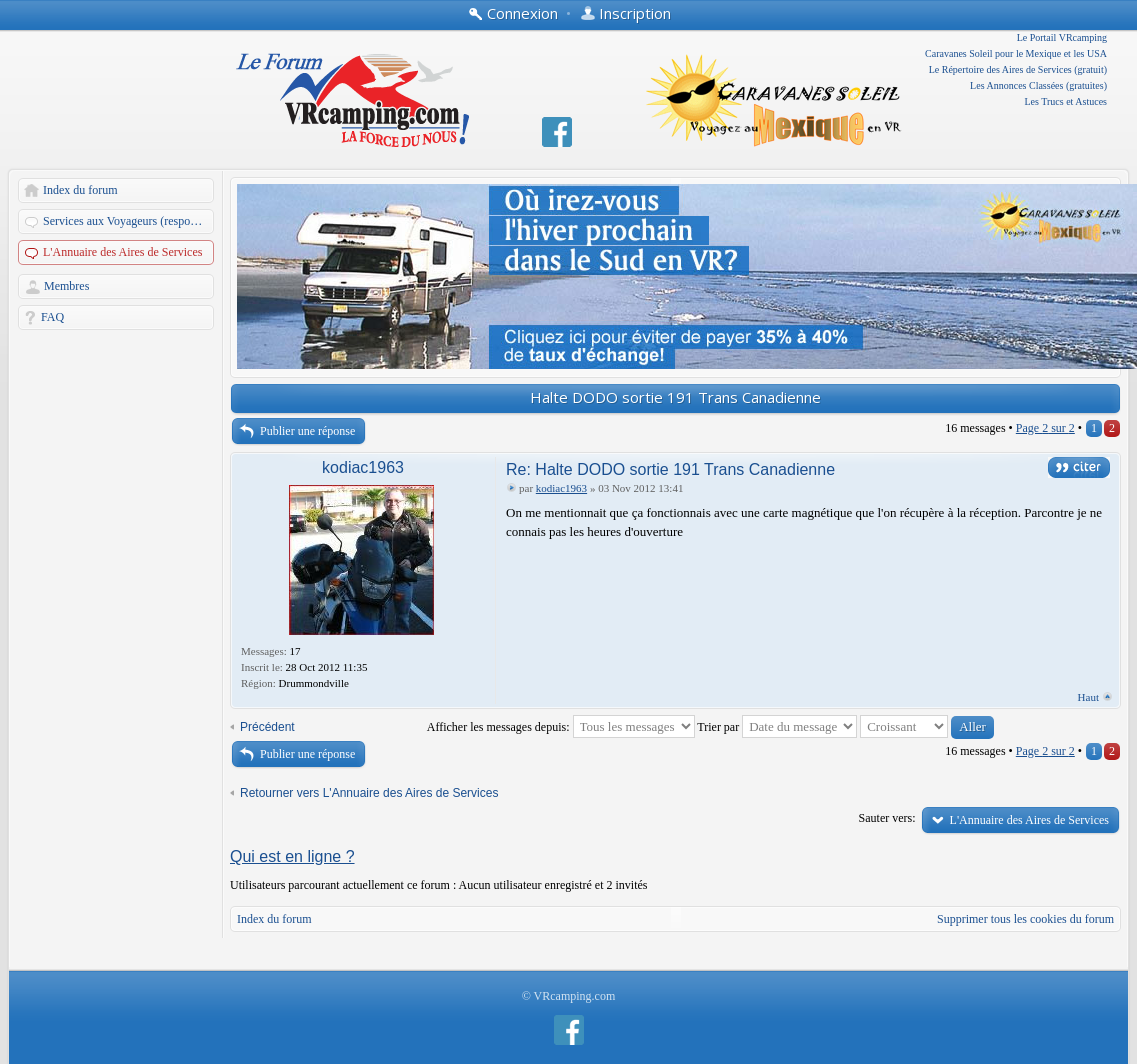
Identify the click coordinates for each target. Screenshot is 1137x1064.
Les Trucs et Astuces (1066, 101)
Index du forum (80, 190)
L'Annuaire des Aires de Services (122, 252)
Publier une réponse (307, 431)
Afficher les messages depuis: (561, 727)
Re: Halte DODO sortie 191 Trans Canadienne (670, 469)
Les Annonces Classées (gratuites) (1038, 85)
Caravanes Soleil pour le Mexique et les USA (1016, 53)
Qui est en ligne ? (292, 856)
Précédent (267, 727)
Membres (66, 286)
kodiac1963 (363, 467)
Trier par (777, 727)
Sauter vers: (887, 818)
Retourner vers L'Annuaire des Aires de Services (369, 793)
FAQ (52, 317)
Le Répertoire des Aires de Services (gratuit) (1018, 69)
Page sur (1045, 428)
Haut (1088, 697)
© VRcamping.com (569, 996)
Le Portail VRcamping (1062, 37)
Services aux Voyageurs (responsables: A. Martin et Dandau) (129, 221)
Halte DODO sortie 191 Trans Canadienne (675, 397)
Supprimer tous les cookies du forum (1025, 919)
